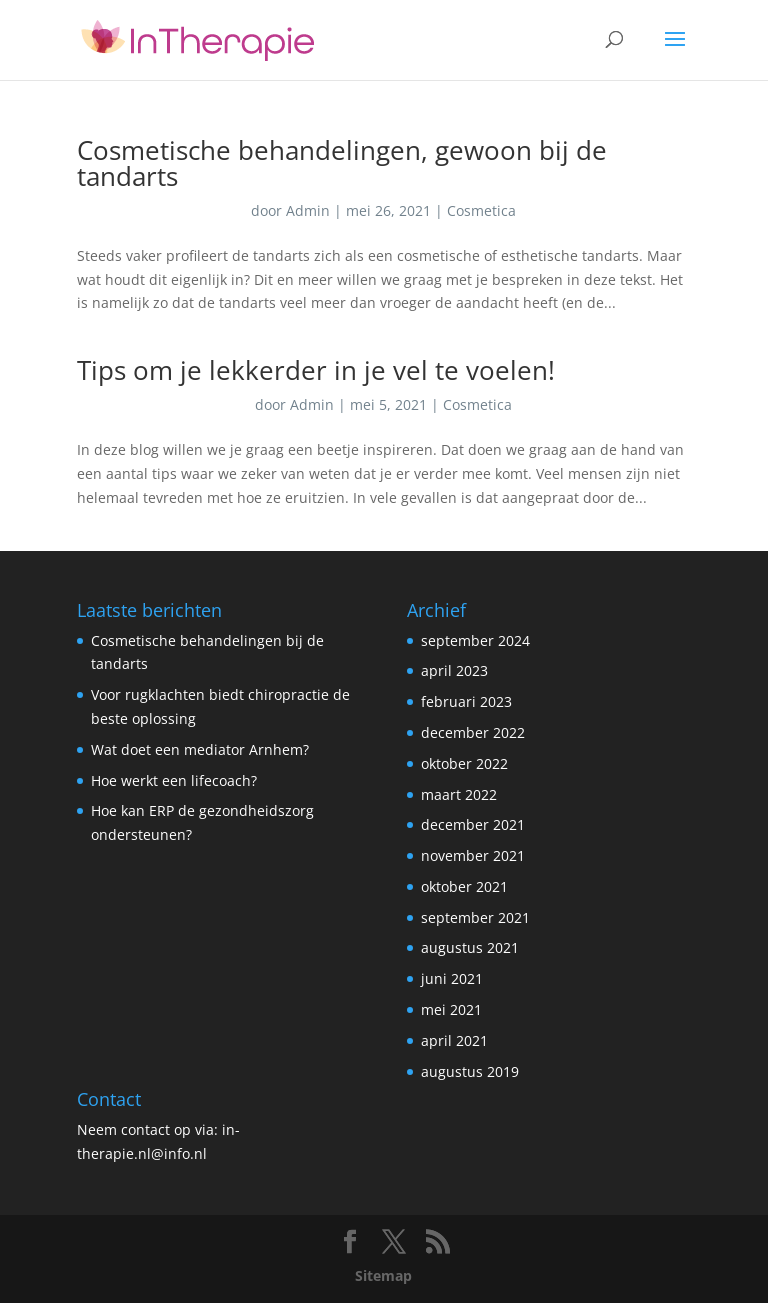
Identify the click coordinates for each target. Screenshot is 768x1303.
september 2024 (475, 640)
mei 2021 (451, 1009)
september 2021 (475, 917)
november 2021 (473, 855)
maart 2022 (459, 794)
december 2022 (473, 732)
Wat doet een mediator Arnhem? (200, 749)
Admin (308, 210)
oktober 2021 (464, 886)
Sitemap (383, 1275)
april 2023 (454, 670)
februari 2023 (466, 701)
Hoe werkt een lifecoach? (174, 780)
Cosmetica (481, 210)
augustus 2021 (470, 947)
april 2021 (454, 1040)
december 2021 (473, 824)
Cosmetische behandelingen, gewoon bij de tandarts (342, 163)
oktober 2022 (464, 763)
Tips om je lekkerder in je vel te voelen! (316, 370)
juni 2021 (452, 978)
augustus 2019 (470, 1071)
